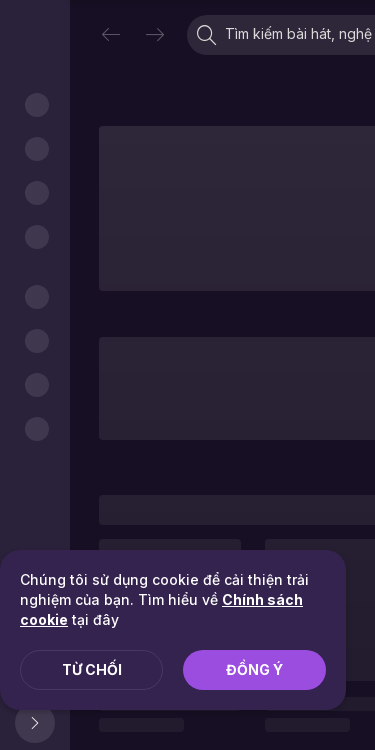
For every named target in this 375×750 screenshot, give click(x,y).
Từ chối (92, 669)
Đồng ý (254, 669)
